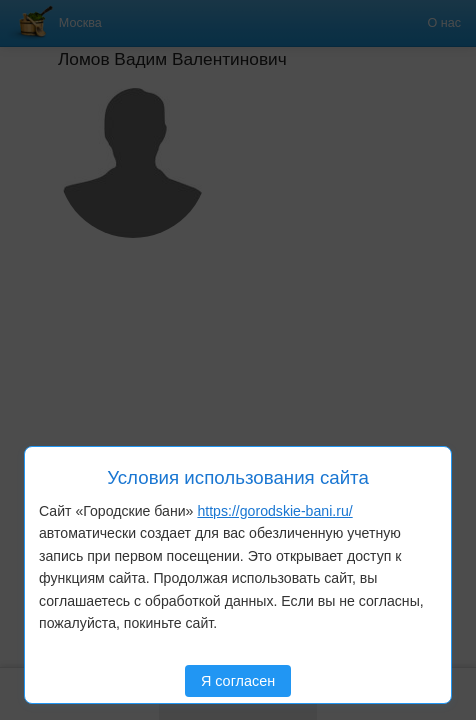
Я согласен (238, 681)
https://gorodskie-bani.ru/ (274, 511)
